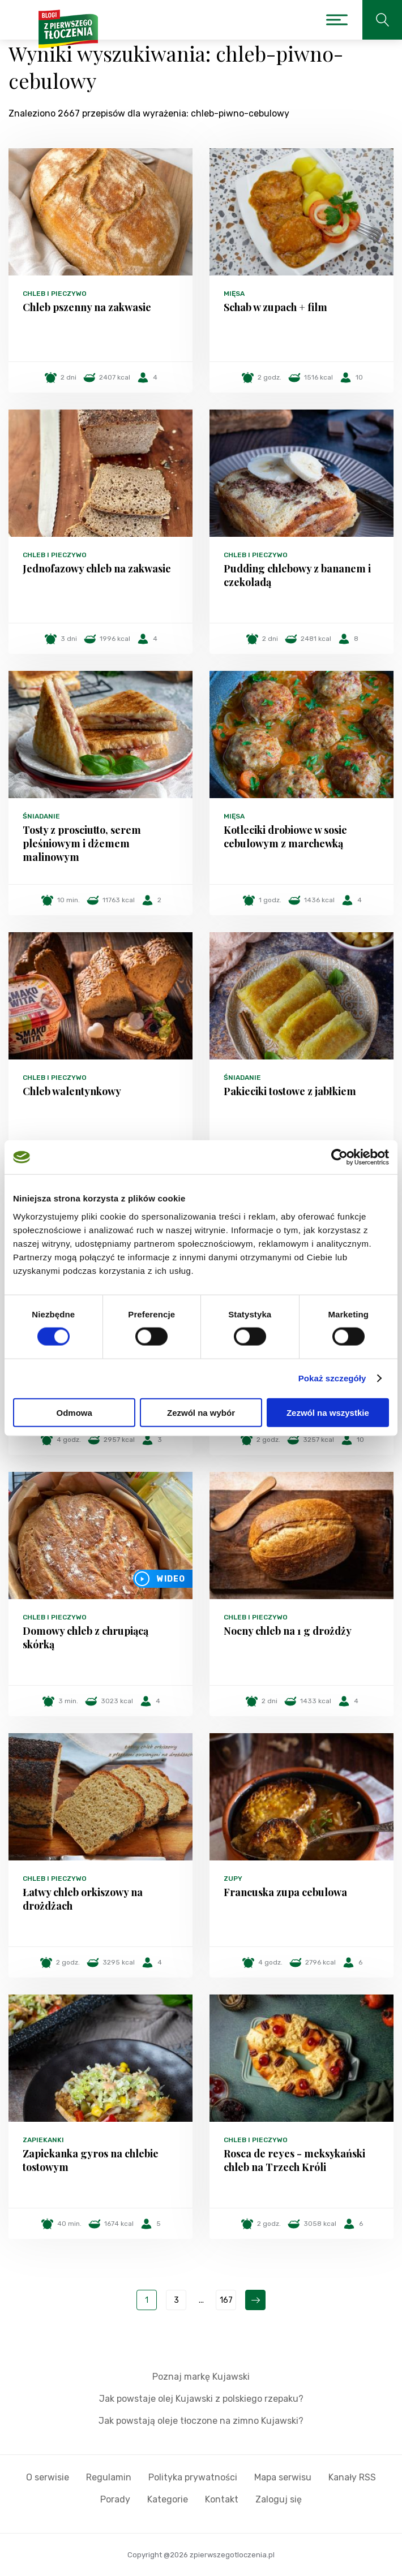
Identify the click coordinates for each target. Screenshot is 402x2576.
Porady (115, 2499)
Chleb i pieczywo (55, 294)
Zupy (233, 1879)
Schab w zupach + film (275, 307)
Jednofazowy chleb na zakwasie (97, 568)
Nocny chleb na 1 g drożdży (288, 1631)
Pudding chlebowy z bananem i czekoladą (297, 575)
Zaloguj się (278, 2499)
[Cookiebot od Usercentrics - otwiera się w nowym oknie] (339, 1157)
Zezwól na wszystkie (327, 1412)
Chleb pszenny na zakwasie (87, 307)
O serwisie (47, 2477)
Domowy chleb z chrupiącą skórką (85, 1637)
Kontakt (221, 2499)
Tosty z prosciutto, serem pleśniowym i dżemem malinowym (82, 843)
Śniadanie (41, 816)
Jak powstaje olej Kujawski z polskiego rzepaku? (201, 2398)
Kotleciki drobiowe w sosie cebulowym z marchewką (285, 836)
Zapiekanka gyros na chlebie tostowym (91, 2160)
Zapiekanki (43, 2140)
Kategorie (167, 2499)
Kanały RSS (352, 2477)
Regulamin (108, 2477)
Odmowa (74, 1412)
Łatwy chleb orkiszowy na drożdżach (83, 1898)
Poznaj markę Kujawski (201, 2376)
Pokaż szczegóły (332, 1378)
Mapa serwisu (282, 2477)
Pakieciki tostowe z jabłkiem (290, 1091)
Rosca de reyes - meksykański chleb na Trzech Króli (294, 2160)
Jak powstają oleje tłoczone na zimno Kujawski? (201, 2420)
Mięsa (234, 294)
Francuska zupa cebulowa (285, 1892)
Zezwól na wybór (201, 1412)
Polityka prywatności (192, 2477)
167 (226, 2300)
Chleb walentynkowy (72, 1091)
